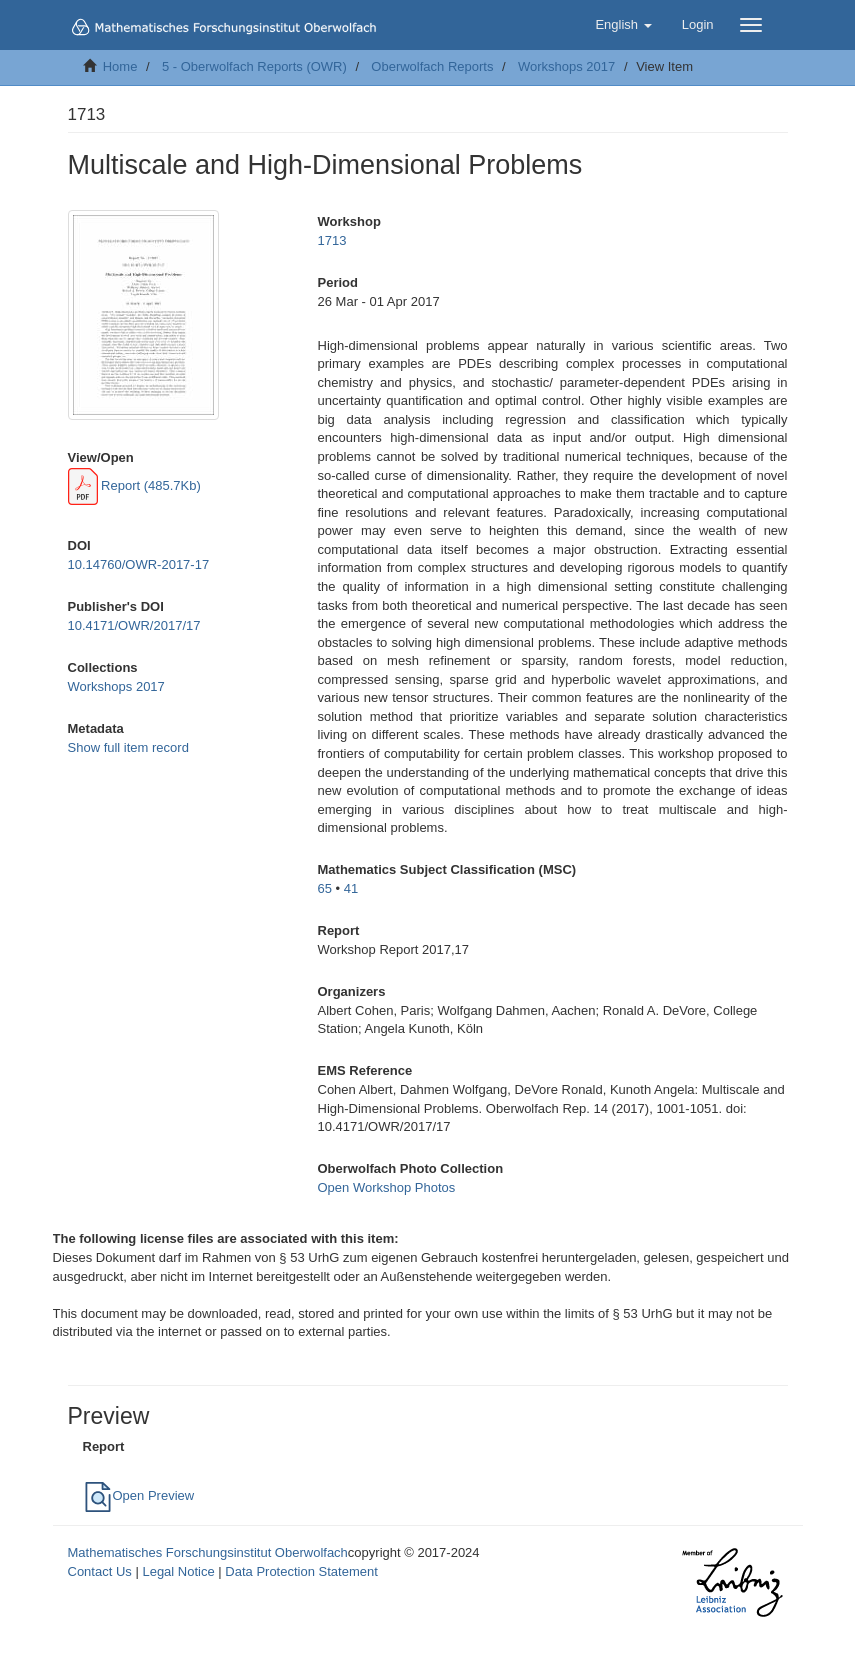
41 (351, 888)
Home (120, 66)
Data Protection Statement (301, 1571)
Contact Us (100, 1571)
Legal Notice (178, 1571)
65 (325, 888)
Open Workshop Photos (387, 1187)
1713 (332, 240)
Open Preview (139, 1495)
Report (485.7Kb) (134, 485)
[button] (623, 25)
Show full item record (128, 747)
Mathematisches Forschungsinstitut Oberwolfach (208, 1552)
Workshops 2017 (566, 66)
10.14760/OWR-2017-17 (139, 564)
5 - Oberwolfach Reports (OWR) (254, 66)
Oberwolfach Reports (432, 66)
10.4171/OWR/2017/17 (134, 625)
